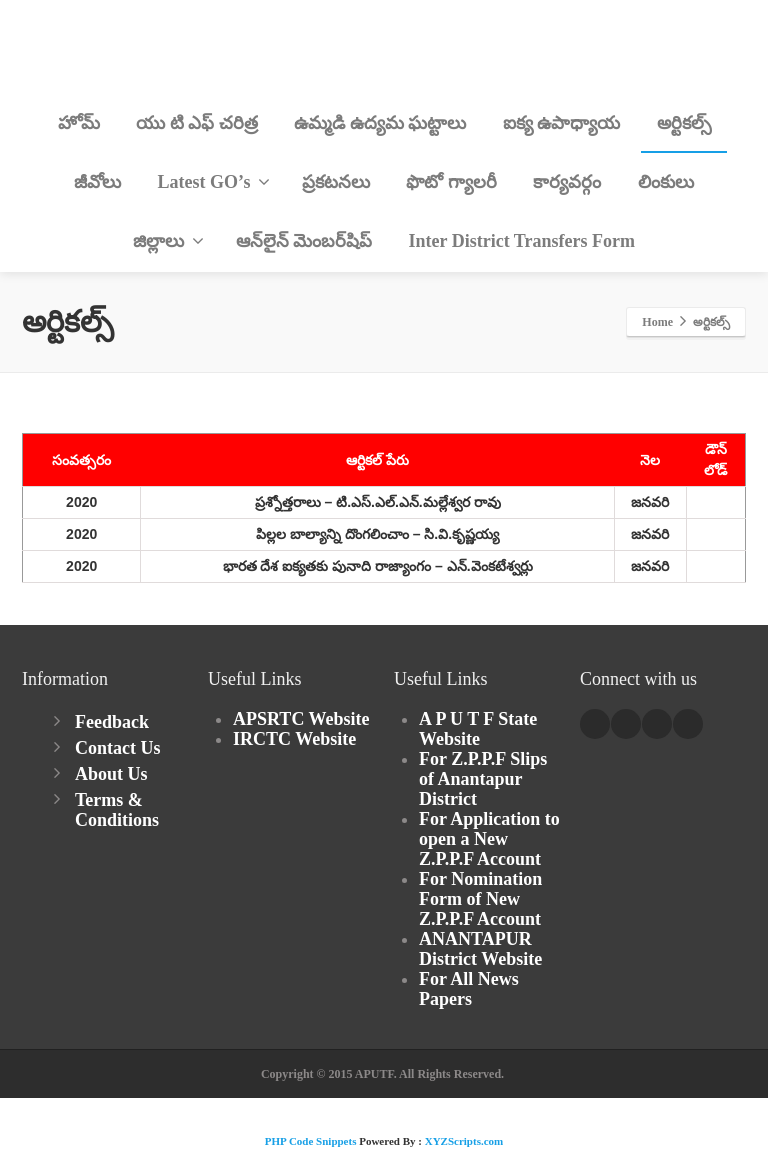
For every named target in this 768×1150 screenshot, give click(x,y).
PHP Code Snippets (311, 1141)
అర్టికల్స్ (684, 123)
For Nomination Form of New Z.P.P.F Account (480, 899)
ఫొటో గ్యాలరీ (451, 182)
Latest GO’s (214, 182)
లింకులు (666, 182)
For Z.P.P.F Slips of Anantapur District (483, 779)
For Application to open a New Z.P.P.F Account (489, 839)
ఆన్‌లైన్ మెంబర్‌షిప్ (304, 241)
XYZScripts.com (464, 1141)
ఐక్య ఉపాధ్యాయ (562, 123)
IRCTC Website (294, 739)
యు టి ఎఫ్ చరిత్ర (197, 123)
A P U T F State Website (478, 729)
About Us (111, 774)
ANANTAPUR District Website (480, 949)
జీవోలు (97, 182)
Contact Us (118, 748)
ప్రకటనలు (336, 182)
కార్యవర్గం (567, 182)
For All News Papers (469, 989)
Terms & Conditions (117, 810)
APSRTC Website (301, 719)
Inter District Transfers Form (522, 241)
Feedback (112, 722)
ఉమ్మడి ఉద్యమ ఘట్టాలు (380, 123)
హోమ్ (79, 123)
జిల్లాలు (168, 241)
